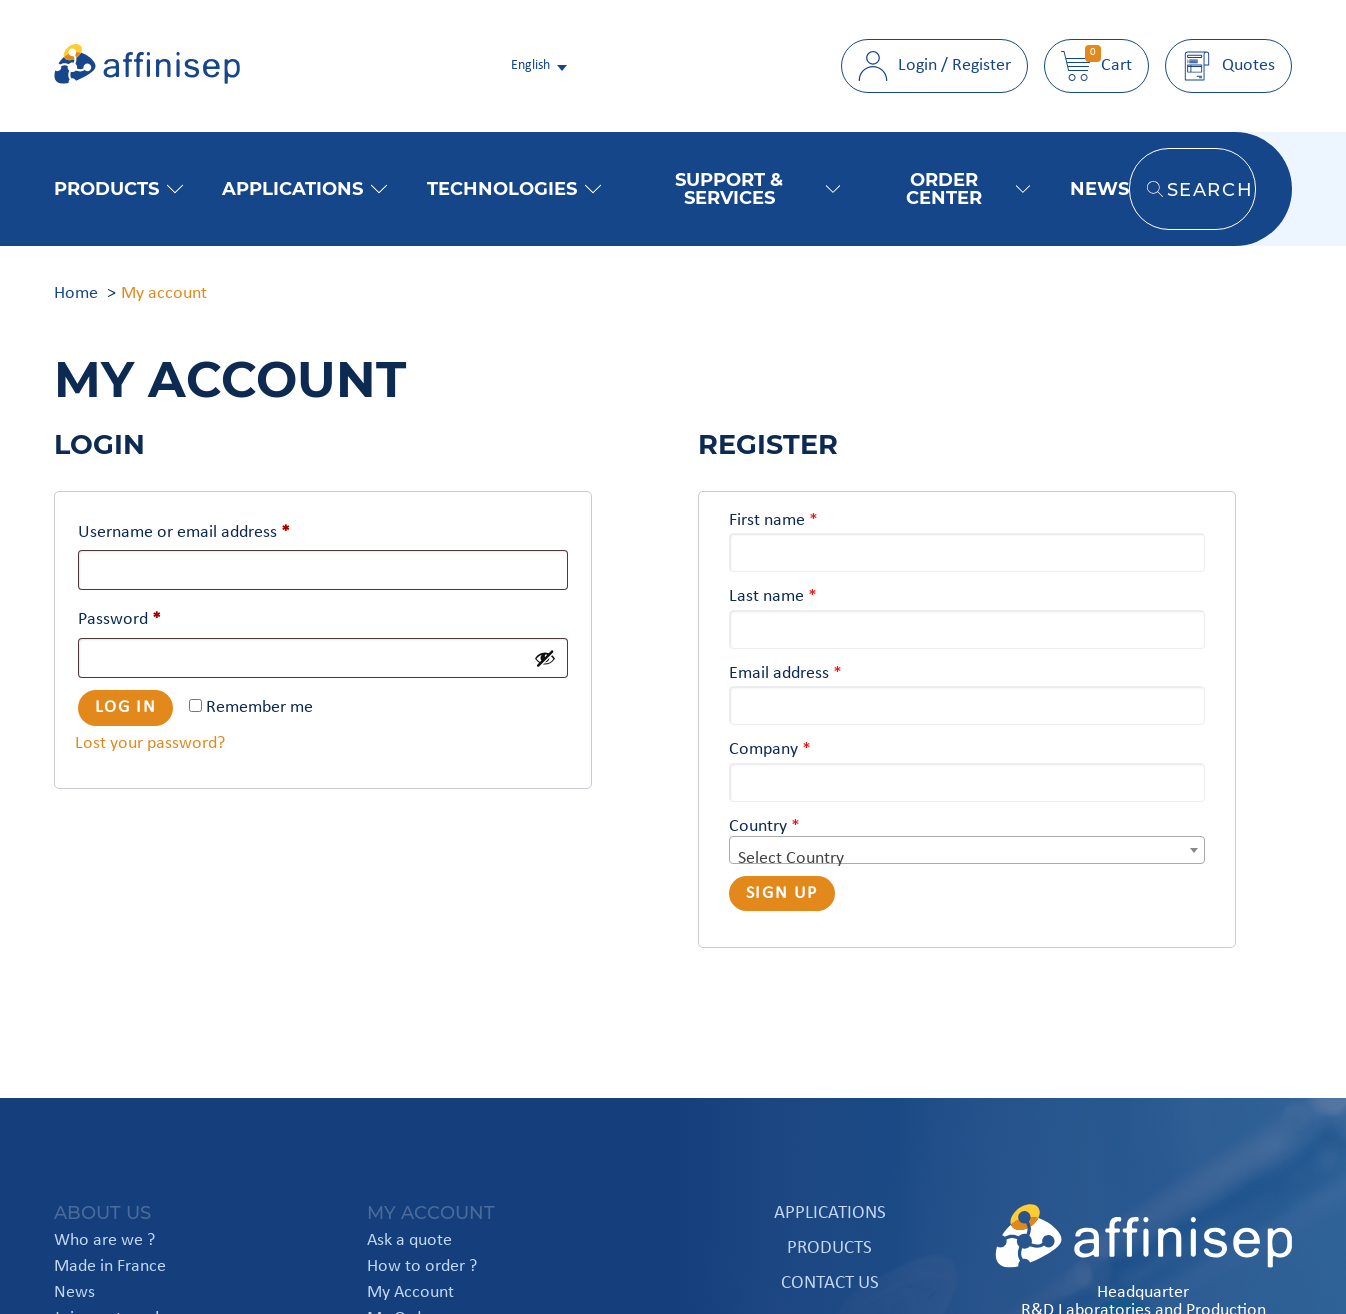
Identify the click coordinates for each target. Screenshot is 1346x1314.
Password (119, 619)
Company (770, 749)
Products (118, 188)
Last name (773, 596)
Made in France (110, 1267)
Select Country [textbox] (791, 858)
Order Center (968, 188)
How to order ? (422, 1267)
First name (773, 520)
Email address (785, 673)
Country (764, 826)
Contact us (830, 1283)
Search (1200, 189)
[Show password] (545, 658)
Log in (126, 707)
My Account (410, 1293)
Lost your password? (150, 743)
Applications (304, 188)
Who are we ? (104, 1241)
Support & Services (757, 188)
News (1099, 188)
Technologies (514, 188)
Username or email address (184, 532)
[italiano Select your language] (540, 66)
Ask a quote (409, 1241)
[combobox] (967, 850)
